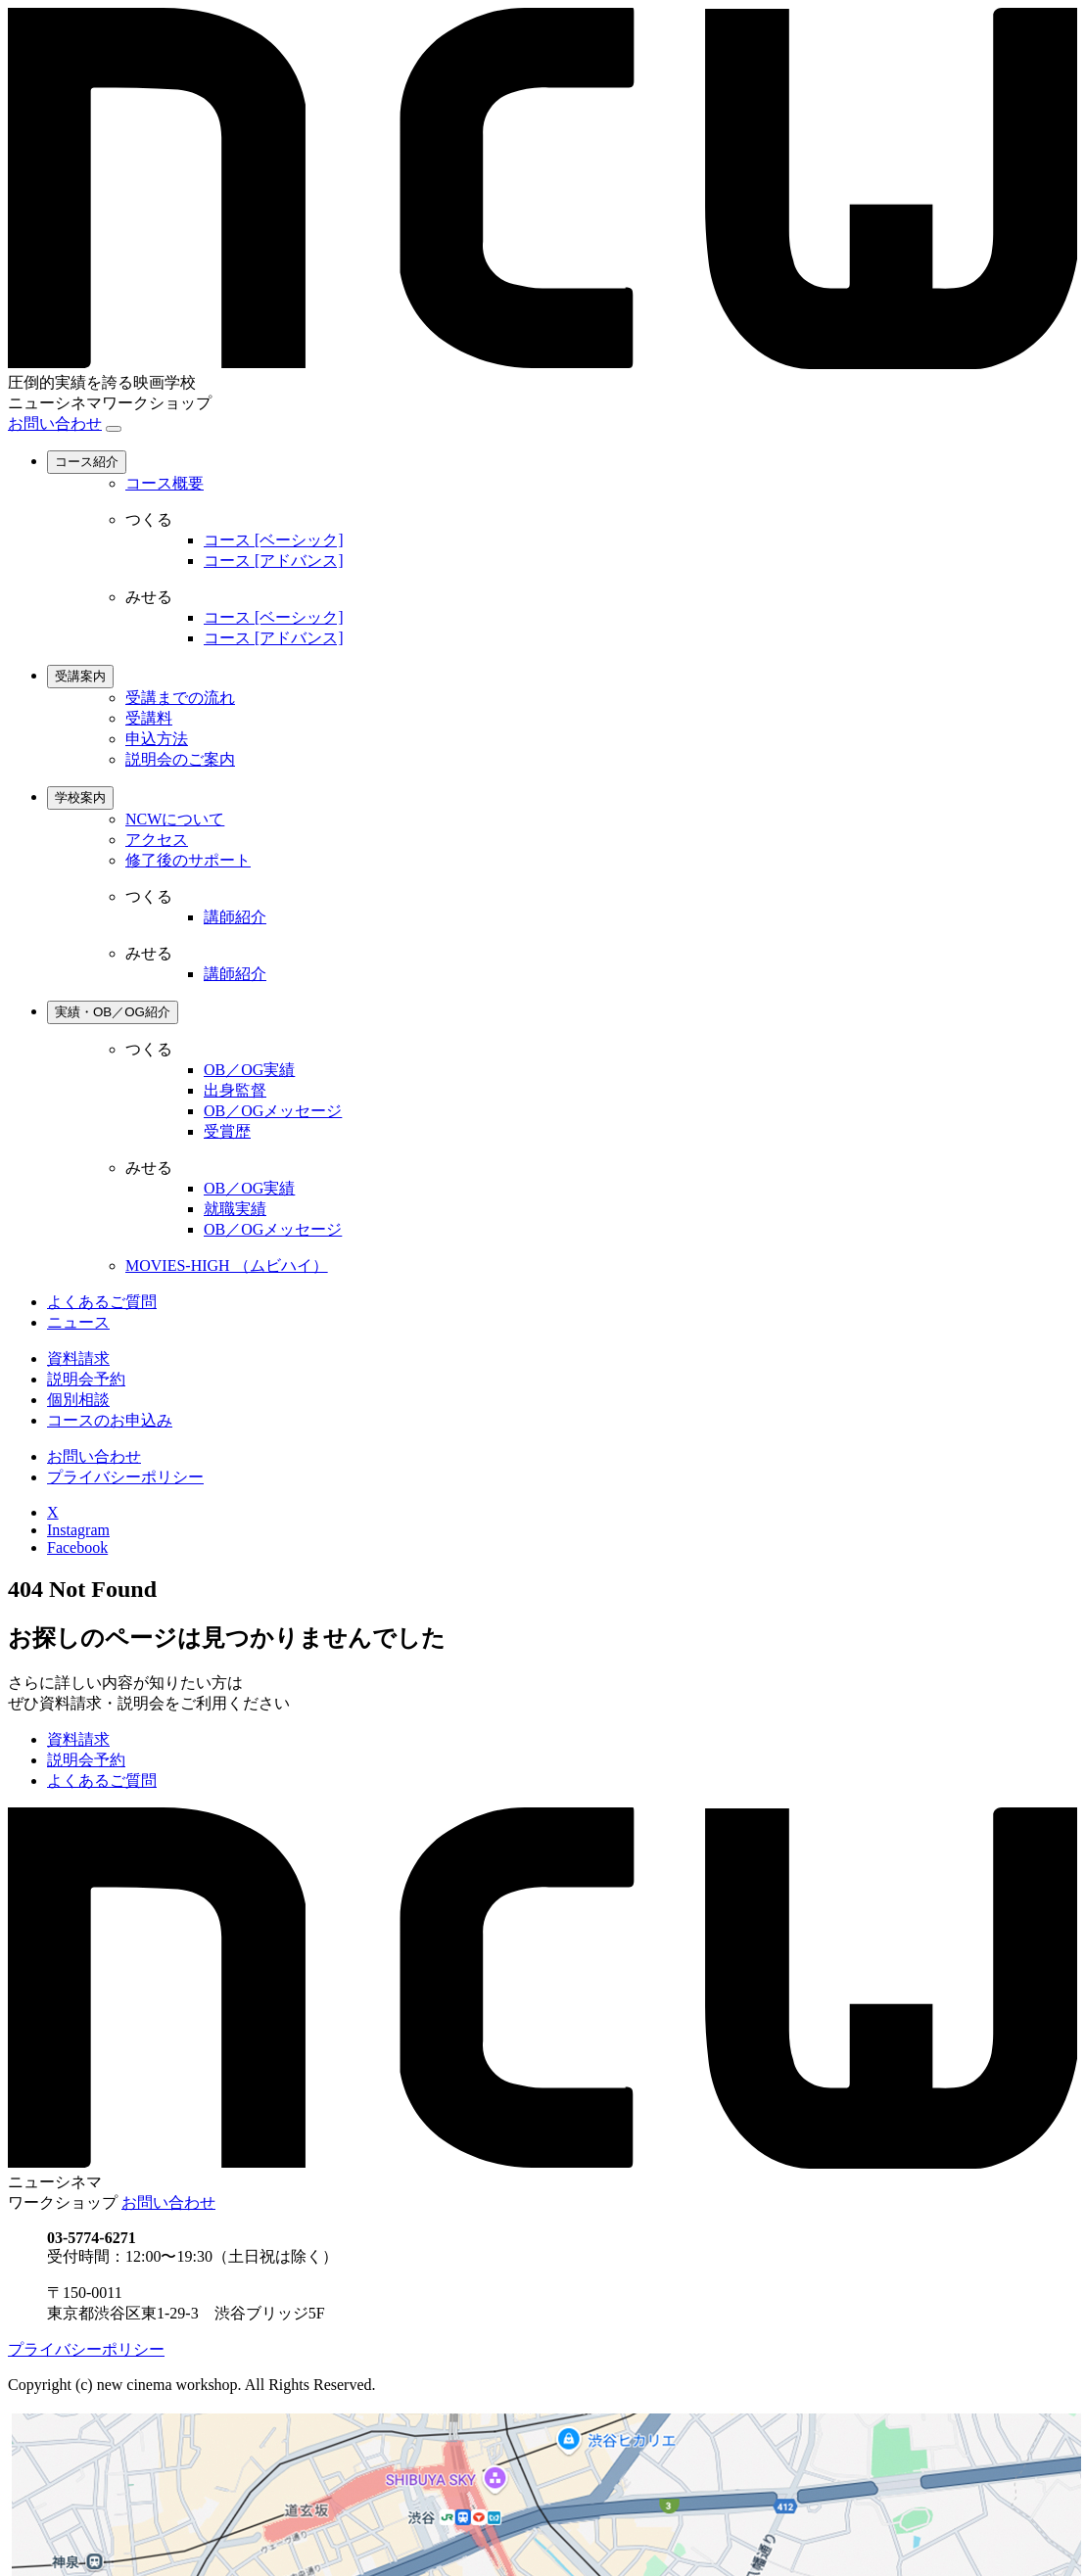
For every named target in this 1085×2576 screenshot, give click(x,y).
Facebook (77, 1547)
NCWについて (174, 819)
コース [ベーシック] (274, 540)
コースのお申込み (109, 1420)
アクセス (156, 839)
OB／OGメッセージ (273, 1110)
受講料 (148, 718)
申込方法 (156, 738)
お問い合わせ (55, 423)
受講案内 (80, 676)
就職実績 (235, 1208)
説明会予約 (86, 1379)
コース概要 (164, 483)
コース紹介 (86, 461)
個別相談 (78, 1399)
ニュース (78, 1322)
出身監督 (235, 1090)
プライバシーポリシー (125, 1477)
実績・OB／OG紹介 (112, 1012)
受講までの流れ (180, 697)
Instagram (78, 1530)
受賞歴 (227, 1131)
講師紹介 (235, 917)
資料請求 (78, 1358)
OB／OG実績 (249, 1069)
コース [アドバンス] (274, 560)
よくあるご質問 (102, 1301)
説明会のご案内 (180, 759)
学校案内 (80, 797)
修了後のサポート (188, 860)
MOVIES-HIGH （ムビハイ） (226, 1265)
